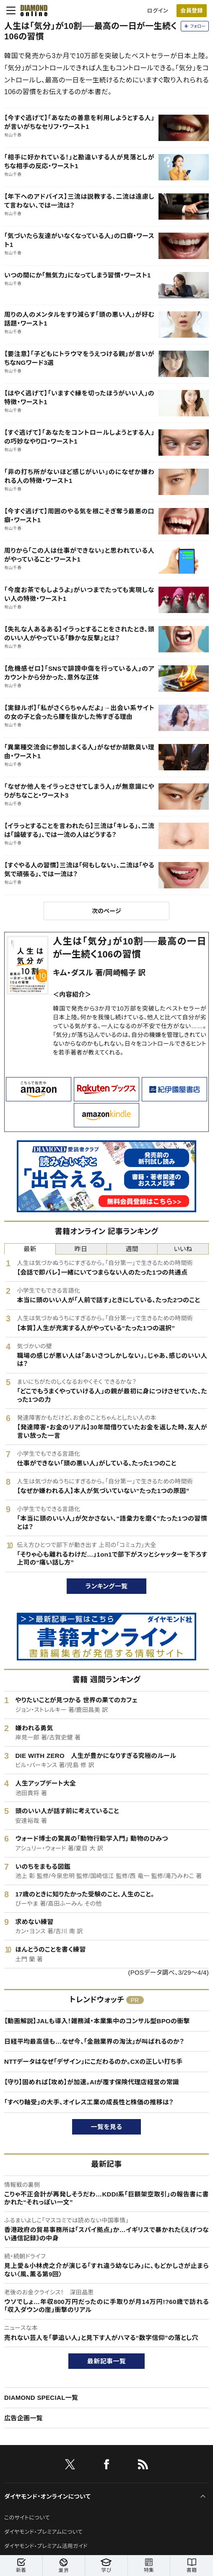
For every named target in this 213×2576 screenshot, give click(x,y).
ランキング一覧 (107, 1586)
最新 (29, 1248)
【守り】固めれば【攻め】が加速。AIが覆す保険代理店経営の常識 (91, 2082)
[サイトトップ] (31, 10)
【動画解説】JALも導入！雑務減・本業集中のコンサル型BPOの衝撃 (97, 2020)
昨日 (81, 1248)
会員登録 (191, 11)
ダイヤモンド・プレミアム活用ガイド (46, 2546)
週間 (132, 1248)
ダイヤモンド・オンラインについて (47, 2496)
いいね (183, 1248)
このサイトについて (27, 2517)
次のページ (106, 911)
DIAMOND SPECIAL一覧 (41, 2397)
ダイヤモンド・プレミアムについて (43, 2532)
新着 (21, 2565)
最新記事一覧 (106, 2361)
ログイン (157, 10)
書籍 (191, 2565)
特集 (149, 2565)
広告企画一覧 (23, 2418)
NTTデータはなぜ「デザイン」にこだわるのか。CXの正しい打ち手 (93, 2061)
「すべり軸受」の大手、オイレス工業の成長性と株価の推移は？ (89, 2102)
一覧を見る (106, 2126)
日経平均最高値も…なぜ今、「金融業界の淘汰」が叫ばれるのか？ (94, 2041)
